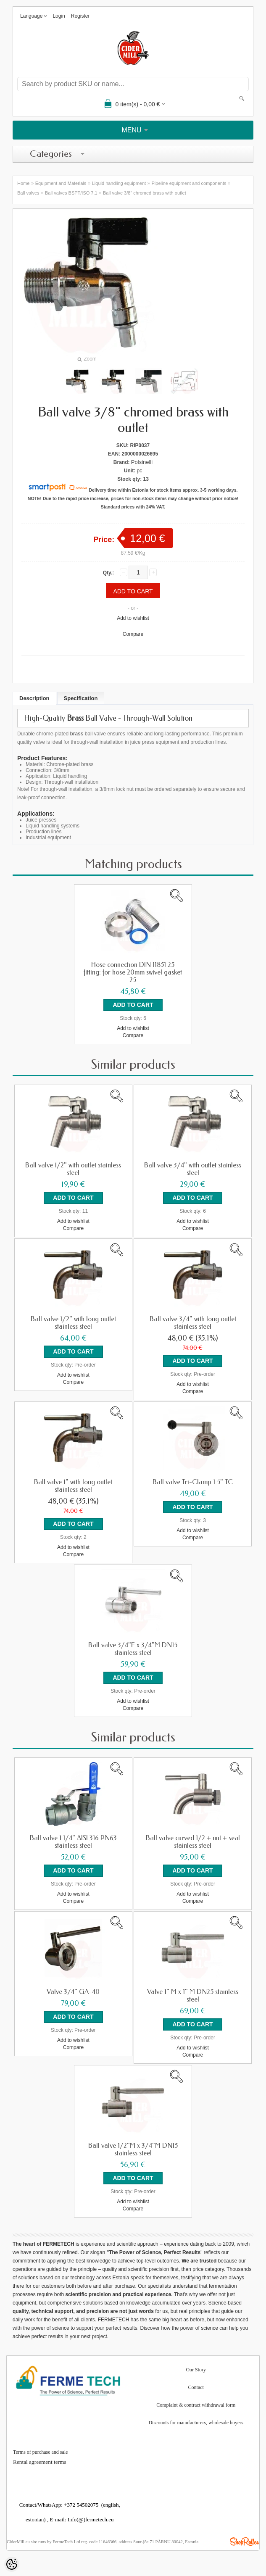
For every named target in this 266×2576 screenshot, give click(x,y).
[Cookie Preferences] (11, 2564)
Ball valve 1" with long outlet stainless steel (73, 1485)
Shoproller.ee (244, 2541)
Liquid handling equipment (119, 183)
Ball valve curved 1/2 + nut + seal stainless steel (193, 1841)
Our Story (196, 2370)
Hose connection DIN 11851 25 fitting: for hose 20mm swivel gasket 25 (133, 972)
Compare (133, 634)
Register (80, 16)
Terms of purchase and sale (40, 2452)
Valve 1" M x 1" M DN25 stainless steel (192, 1995)
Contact (196, 2387)
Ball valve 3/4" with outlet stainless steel (192, 1169)
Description (34, 698)
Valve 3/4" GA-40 (73, 1992)
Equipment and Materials (61, 183)
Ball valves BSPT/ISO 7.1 (71, 192)
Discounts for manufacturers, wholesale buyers (195, 2423)
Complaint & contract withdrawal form (195, 2405)
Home (23, 183)
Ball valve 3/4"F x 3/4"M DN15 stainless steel (132, 1649)
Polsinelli (142, 462)
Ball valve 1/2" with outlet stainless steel (73, 1169)
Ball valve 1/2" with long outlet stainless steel (73, 1322)
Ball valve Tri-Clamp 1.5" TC (193, 1482)
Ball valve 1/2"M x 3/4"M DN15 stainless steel (133, 2149)
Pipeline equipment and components (189, 183)
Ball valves (28, 192)
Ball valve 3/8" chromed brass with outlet (144, 192)
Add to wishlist (133, 618)
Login (59, 16)
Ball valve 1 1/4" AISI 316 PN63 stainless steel (73, 1841)
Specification (81, 698)
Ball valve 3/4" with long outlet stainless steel (193, 1322)
